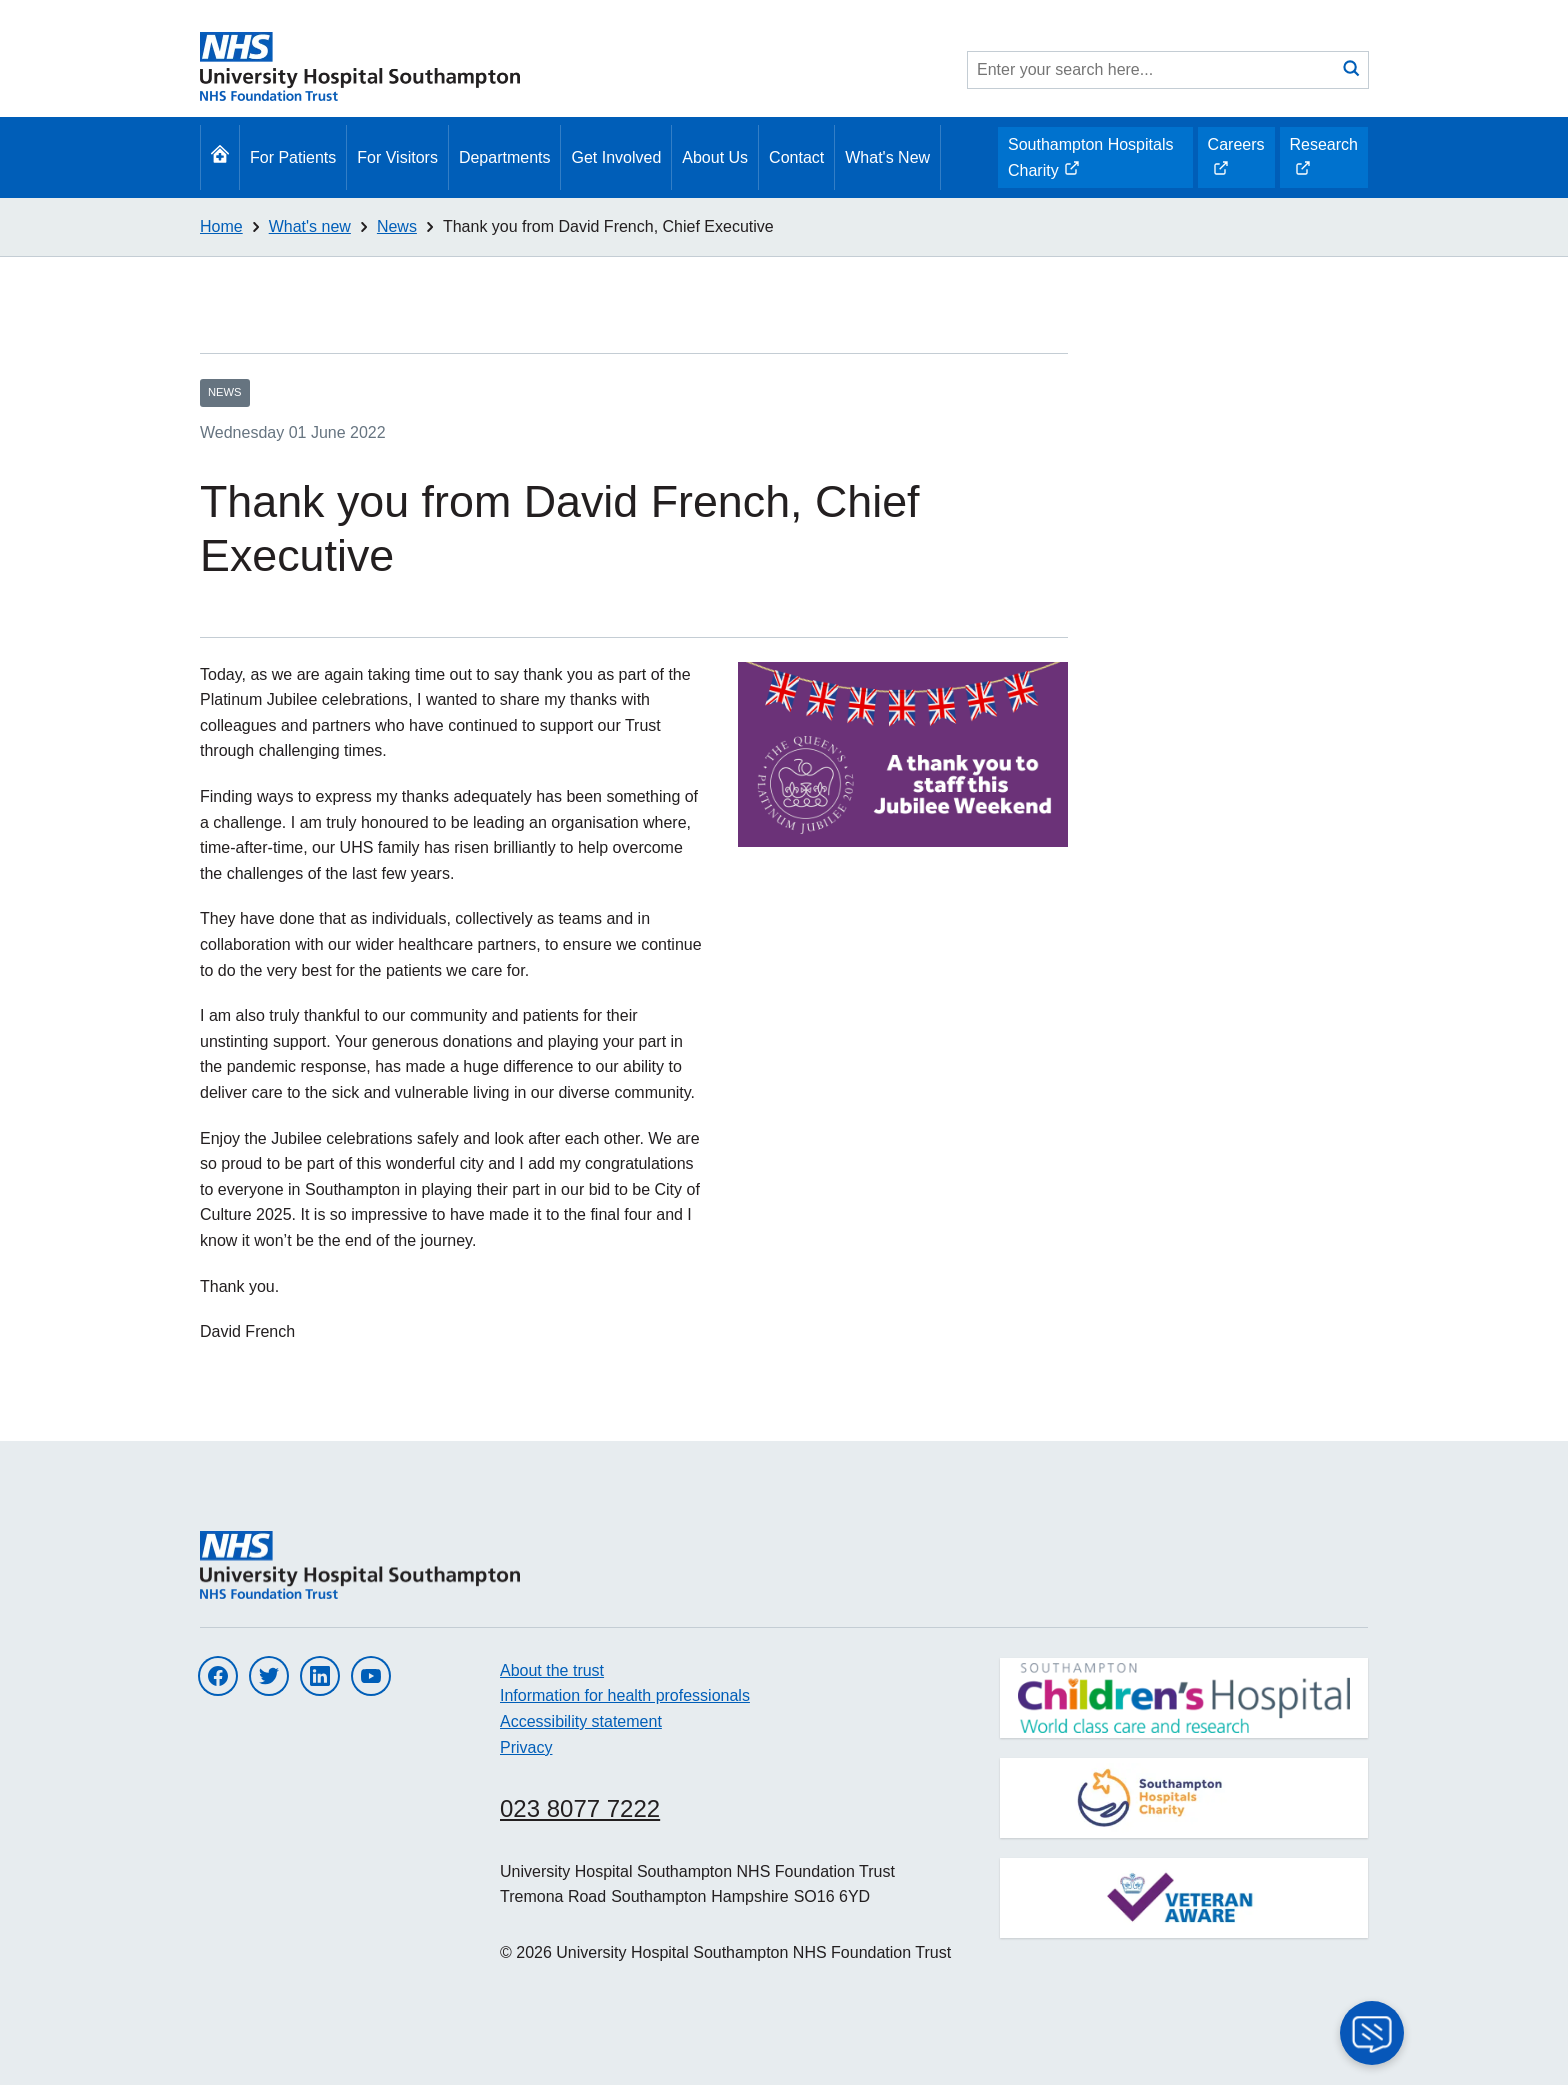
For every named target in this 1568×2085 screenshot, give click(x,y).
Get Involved (616, 157)
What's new (310, 226)
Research (1323, 162)
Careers (1236, 162)
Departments (505, 157)
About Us (715, 157)
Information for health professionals (625, 1695)
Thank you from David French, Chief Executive (608, 226)
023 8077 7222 (580, 1808)
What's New (887, 157)
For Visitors (397, 157)
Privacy (526, 1747)
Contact (796, 157)
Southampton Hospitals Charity (1090, 162)
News (397, 226)
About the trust (552, 1670)
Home (221, 226)
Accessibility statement (581, 1721)
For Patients (293, 157)
